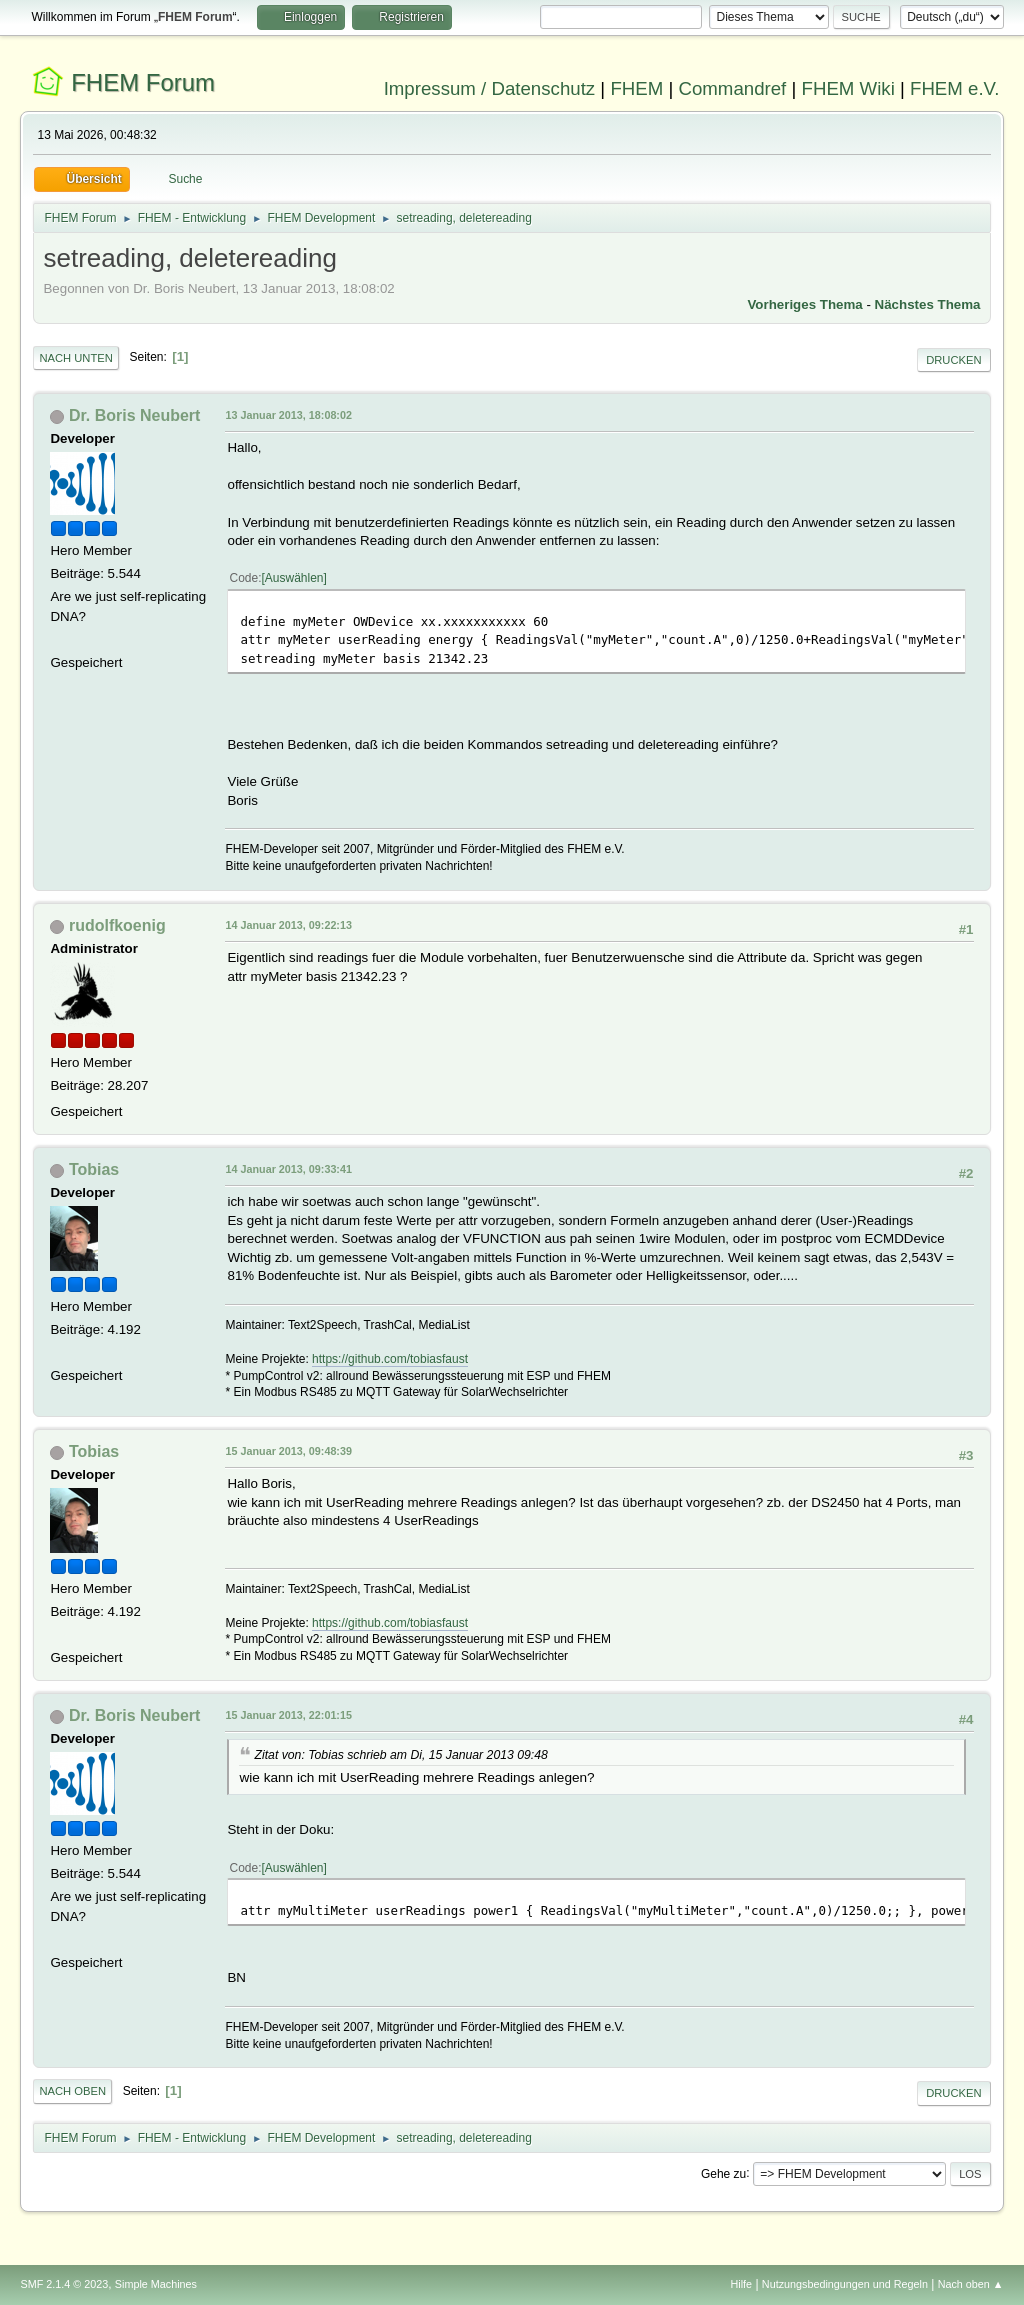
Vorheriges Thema (804, 304)
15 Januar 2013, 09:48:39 (288, 1451)
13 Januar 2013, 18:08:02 (288, 415)
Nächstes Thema (928, 304)
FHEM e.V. (955, 88)
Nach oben (72, 2091)
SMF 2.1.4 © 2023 (64, 2284)
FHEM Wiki (848, 88)
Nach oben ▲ (971, 2284)
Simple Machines (156, 2284)
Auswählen (294, 578)
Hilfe (742, 2284)
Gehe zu (723, 2173)
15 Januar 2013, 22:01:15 (288, 1715)
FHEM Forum (143, 82)
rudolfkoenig (117, 925)
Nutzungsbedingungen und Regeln (845, 2284)
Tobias (94, 1169)
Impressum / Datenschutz (490, 88)
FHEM (636, 88)
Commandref (732, 88)
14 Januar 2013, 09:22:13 (288, 925)
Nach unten (75, 358)
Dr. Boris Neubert (134, 415)
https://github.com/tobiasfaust (390, 1359)
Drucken (953, 360)
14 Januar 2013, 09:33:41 (288, 1169)
